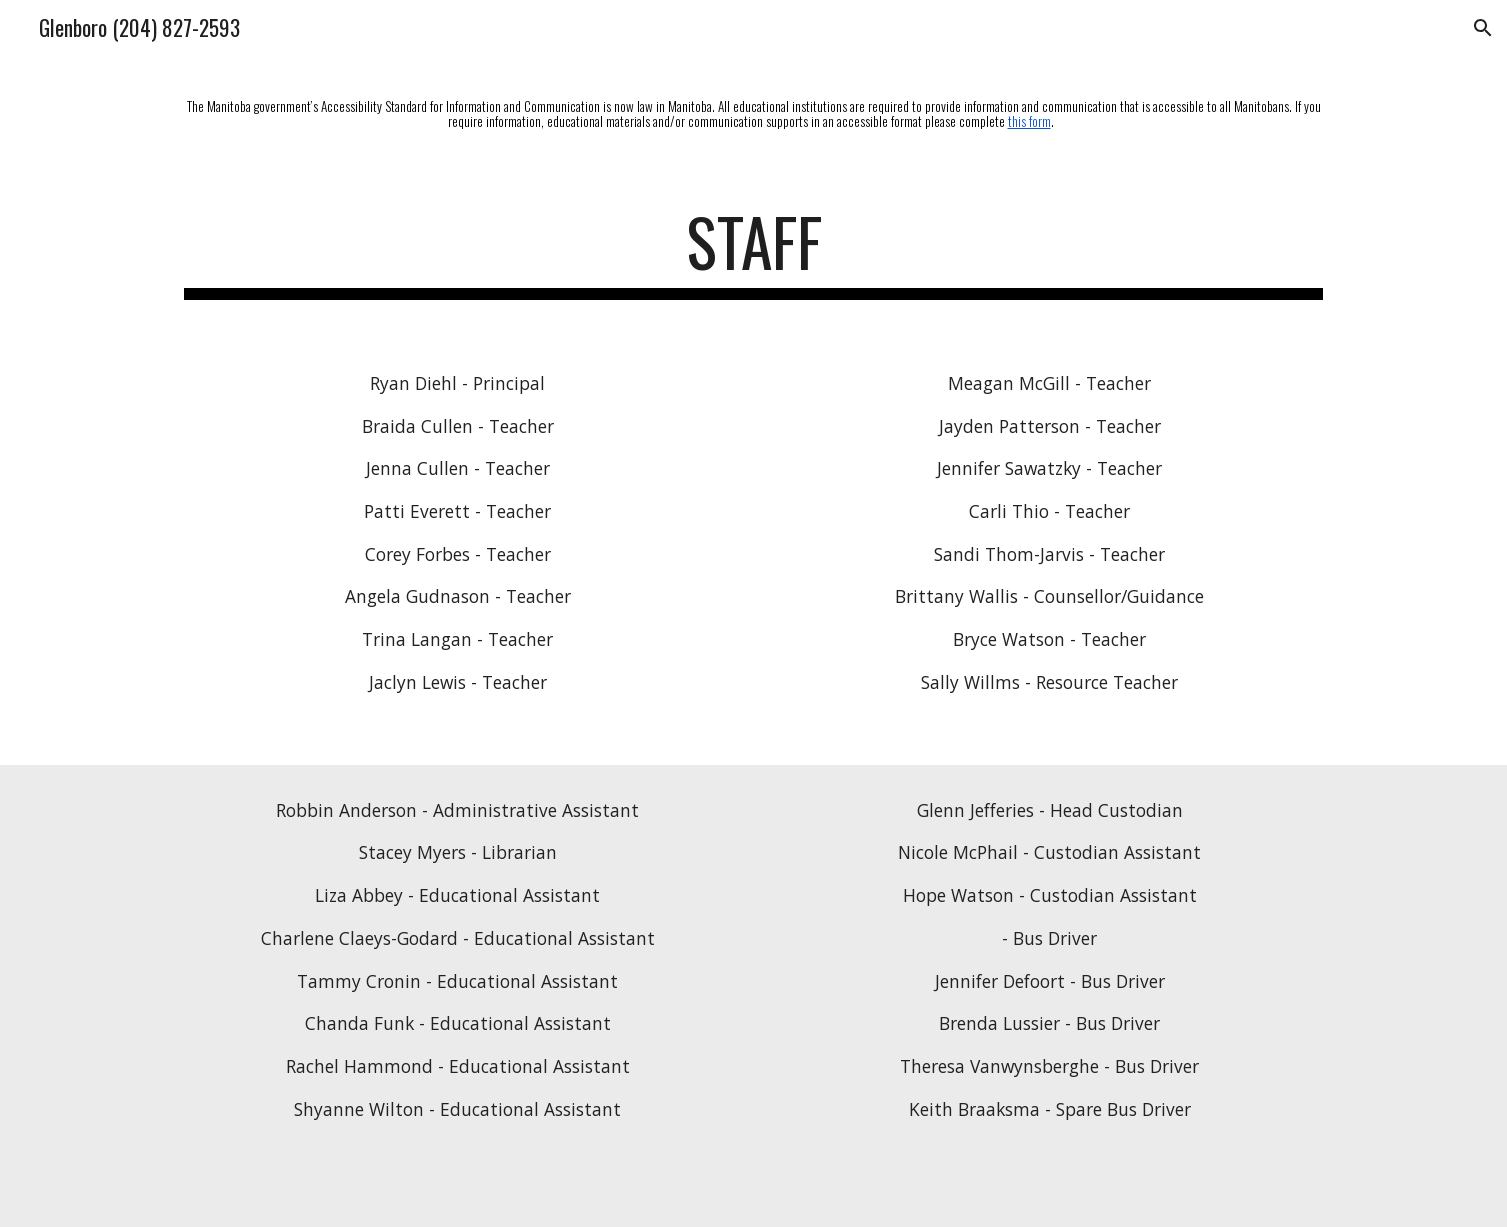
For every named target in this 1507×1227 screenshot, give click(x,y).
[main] (753, 112)
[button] (1483, 28)
